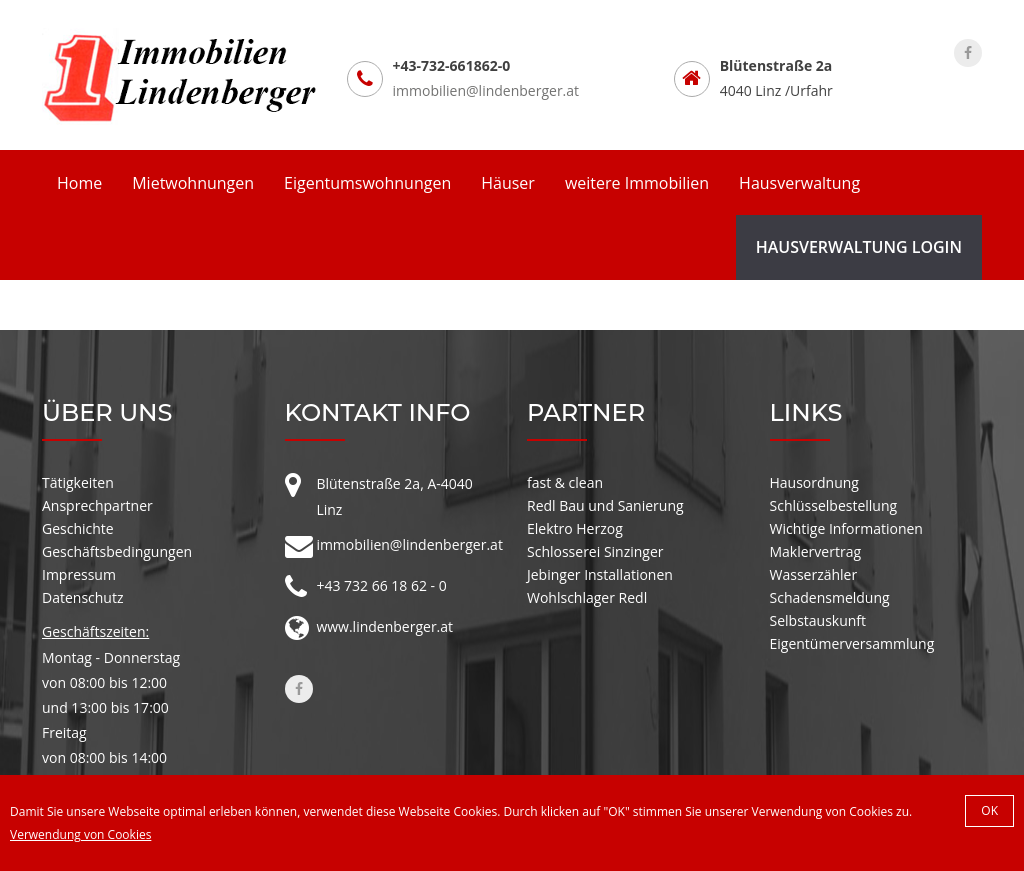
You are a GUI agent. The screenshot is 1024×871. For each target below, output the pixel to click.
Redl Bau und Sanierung (605, 505)
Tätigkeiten (78, 482)
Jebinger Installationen (600, 574)
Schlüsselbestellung (834, 505)
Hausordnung (814, 482)
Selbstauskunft (818, 620)
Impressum (79, 574)
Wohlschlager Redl (587, 597)
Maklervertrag (816, 551)
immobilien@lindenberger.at (486, 90)
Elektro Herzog (575, 528)
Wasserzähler (814, 574)
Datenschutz (82, 597)
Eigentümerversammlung (852, 643)
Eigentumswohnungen (367, 183)
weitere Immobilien (637, 183)
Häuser (508, 183)
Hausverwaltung (799, 183)
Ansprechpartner (97, 505)
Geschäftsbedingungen (117, 551)
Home (79, 183)
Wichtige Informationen (846, 528)
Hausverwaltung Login (859, 247)
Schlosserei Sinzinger (595, 551)
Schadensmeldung (830, 597)
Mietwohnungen (193, 183)
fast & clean (565, 482)
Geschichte (78, 528)
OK (989, 810)
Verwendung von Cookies (80, 834)
